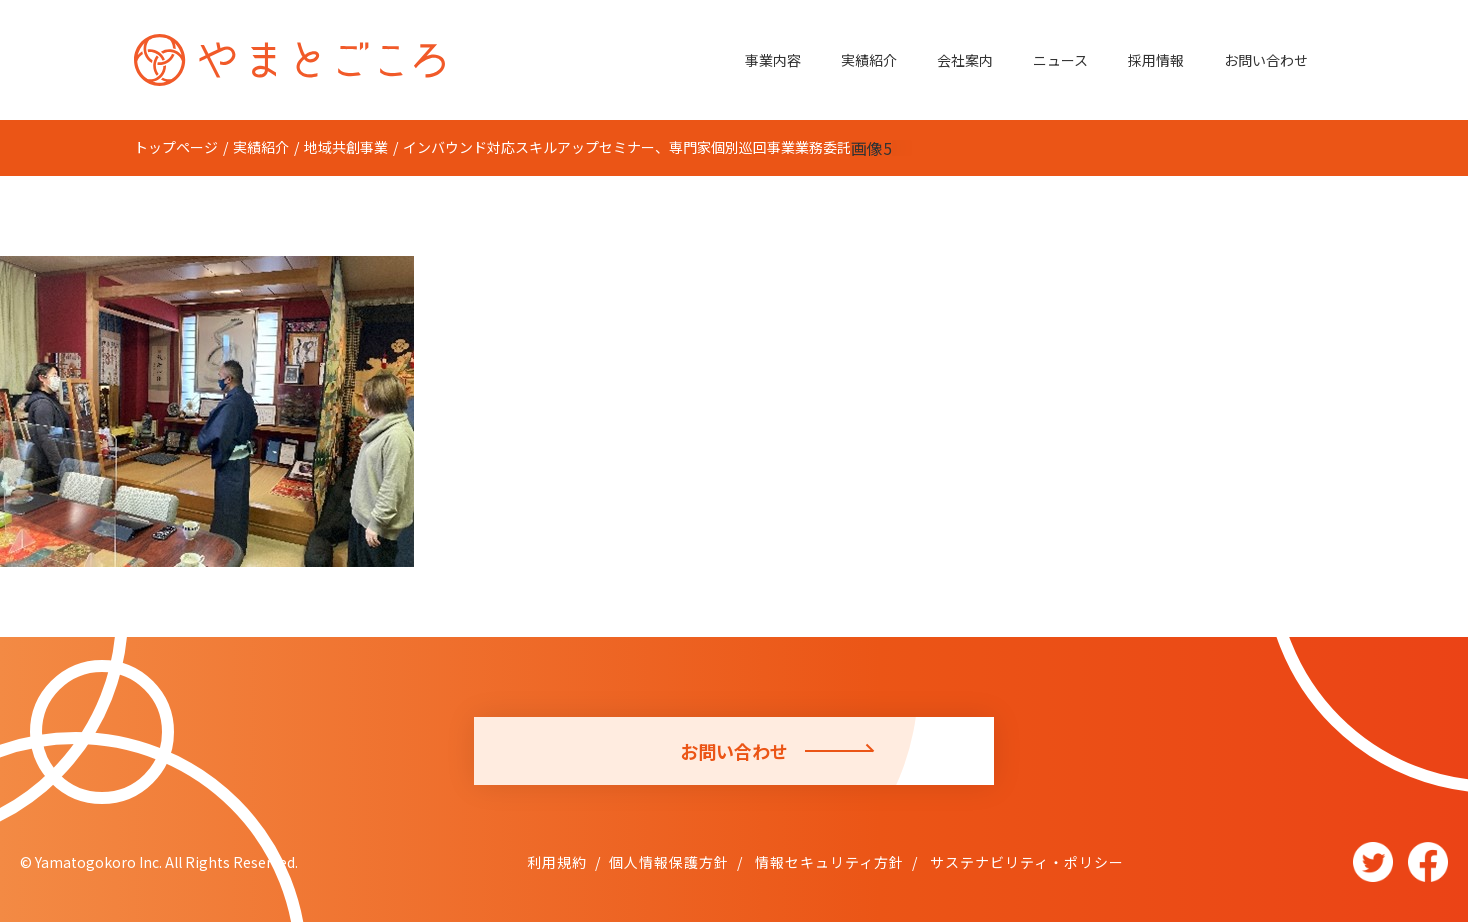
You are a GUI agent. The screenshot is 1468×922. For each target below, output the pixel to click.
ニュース (1060, 60)
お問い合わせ (1266, 60)
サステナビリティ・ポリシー (1025, 862)
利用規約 (557, 862)
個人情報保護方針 (669, 862)
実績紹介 (869, 60)
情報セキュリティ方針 (827, 862)
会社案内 (965, 60)
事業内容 (773, 60)
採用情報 (1156, 60)
